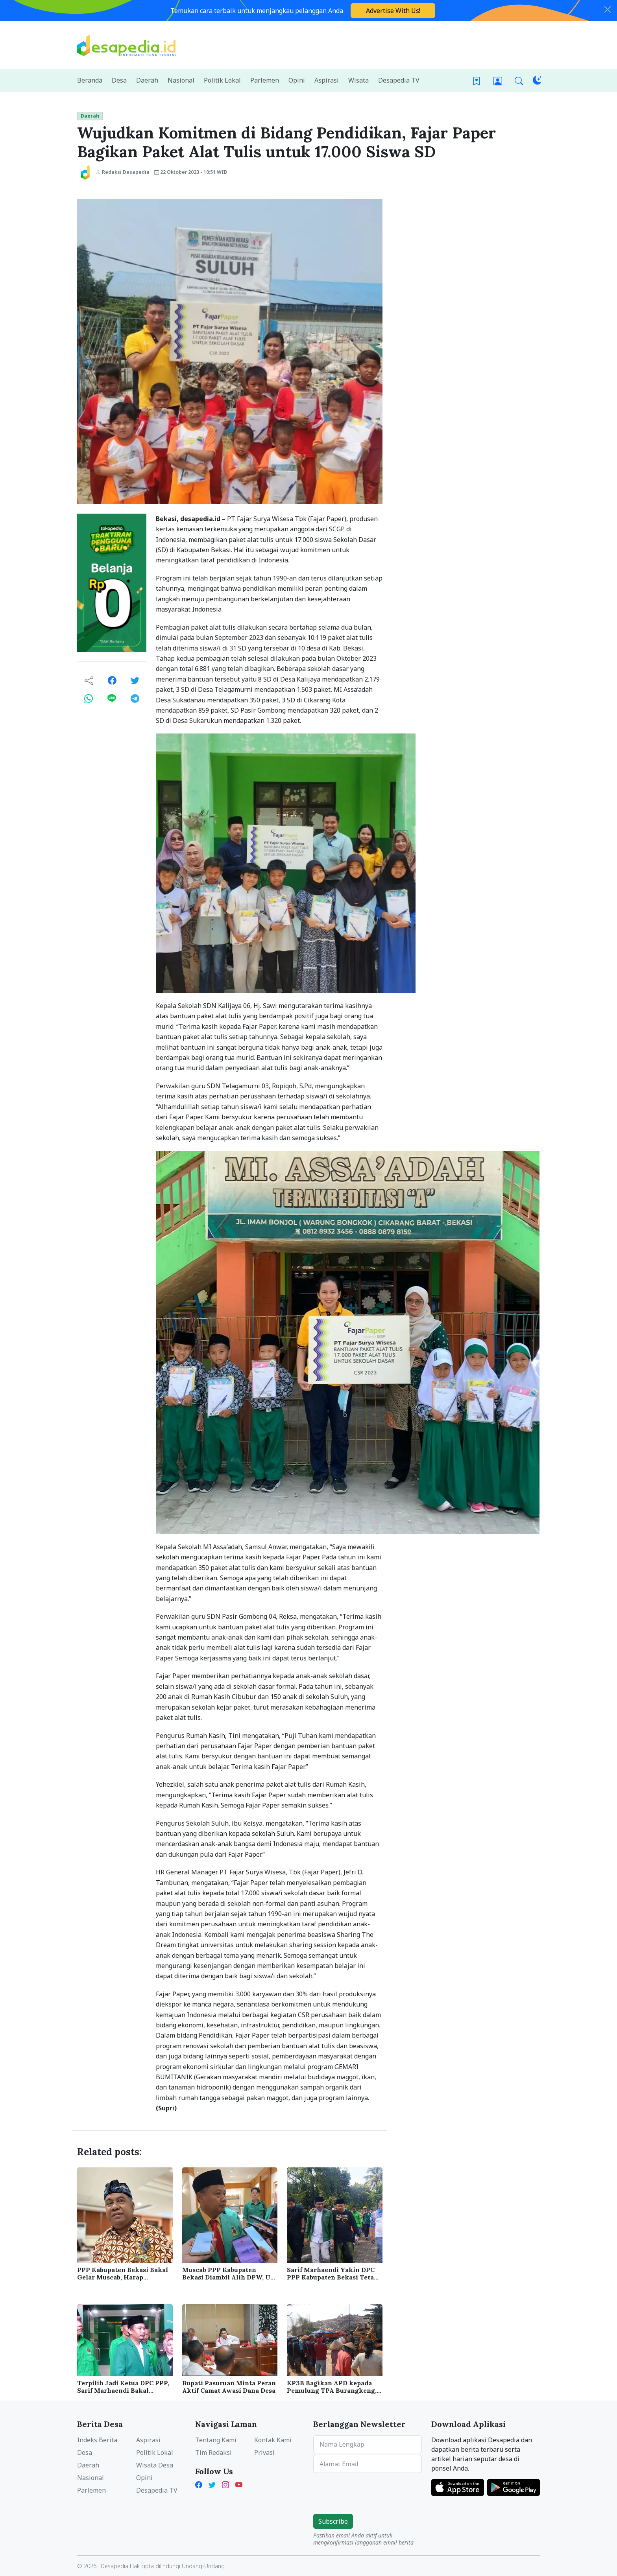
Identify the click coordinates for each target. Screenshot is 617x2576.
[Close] (607, 9)
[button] (519, 80)
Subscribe (333, 2521)
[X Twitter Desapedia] (212, 2484)
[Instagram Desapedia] (225, 2484)
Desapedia (114, 2566)
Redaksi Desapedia (123, 172)
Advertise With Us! (393, 10)
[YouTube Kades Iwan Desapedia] (239, 2484)
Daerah (90, 115)
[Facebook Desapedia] (200, 2484)
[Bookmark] (476, 80)
